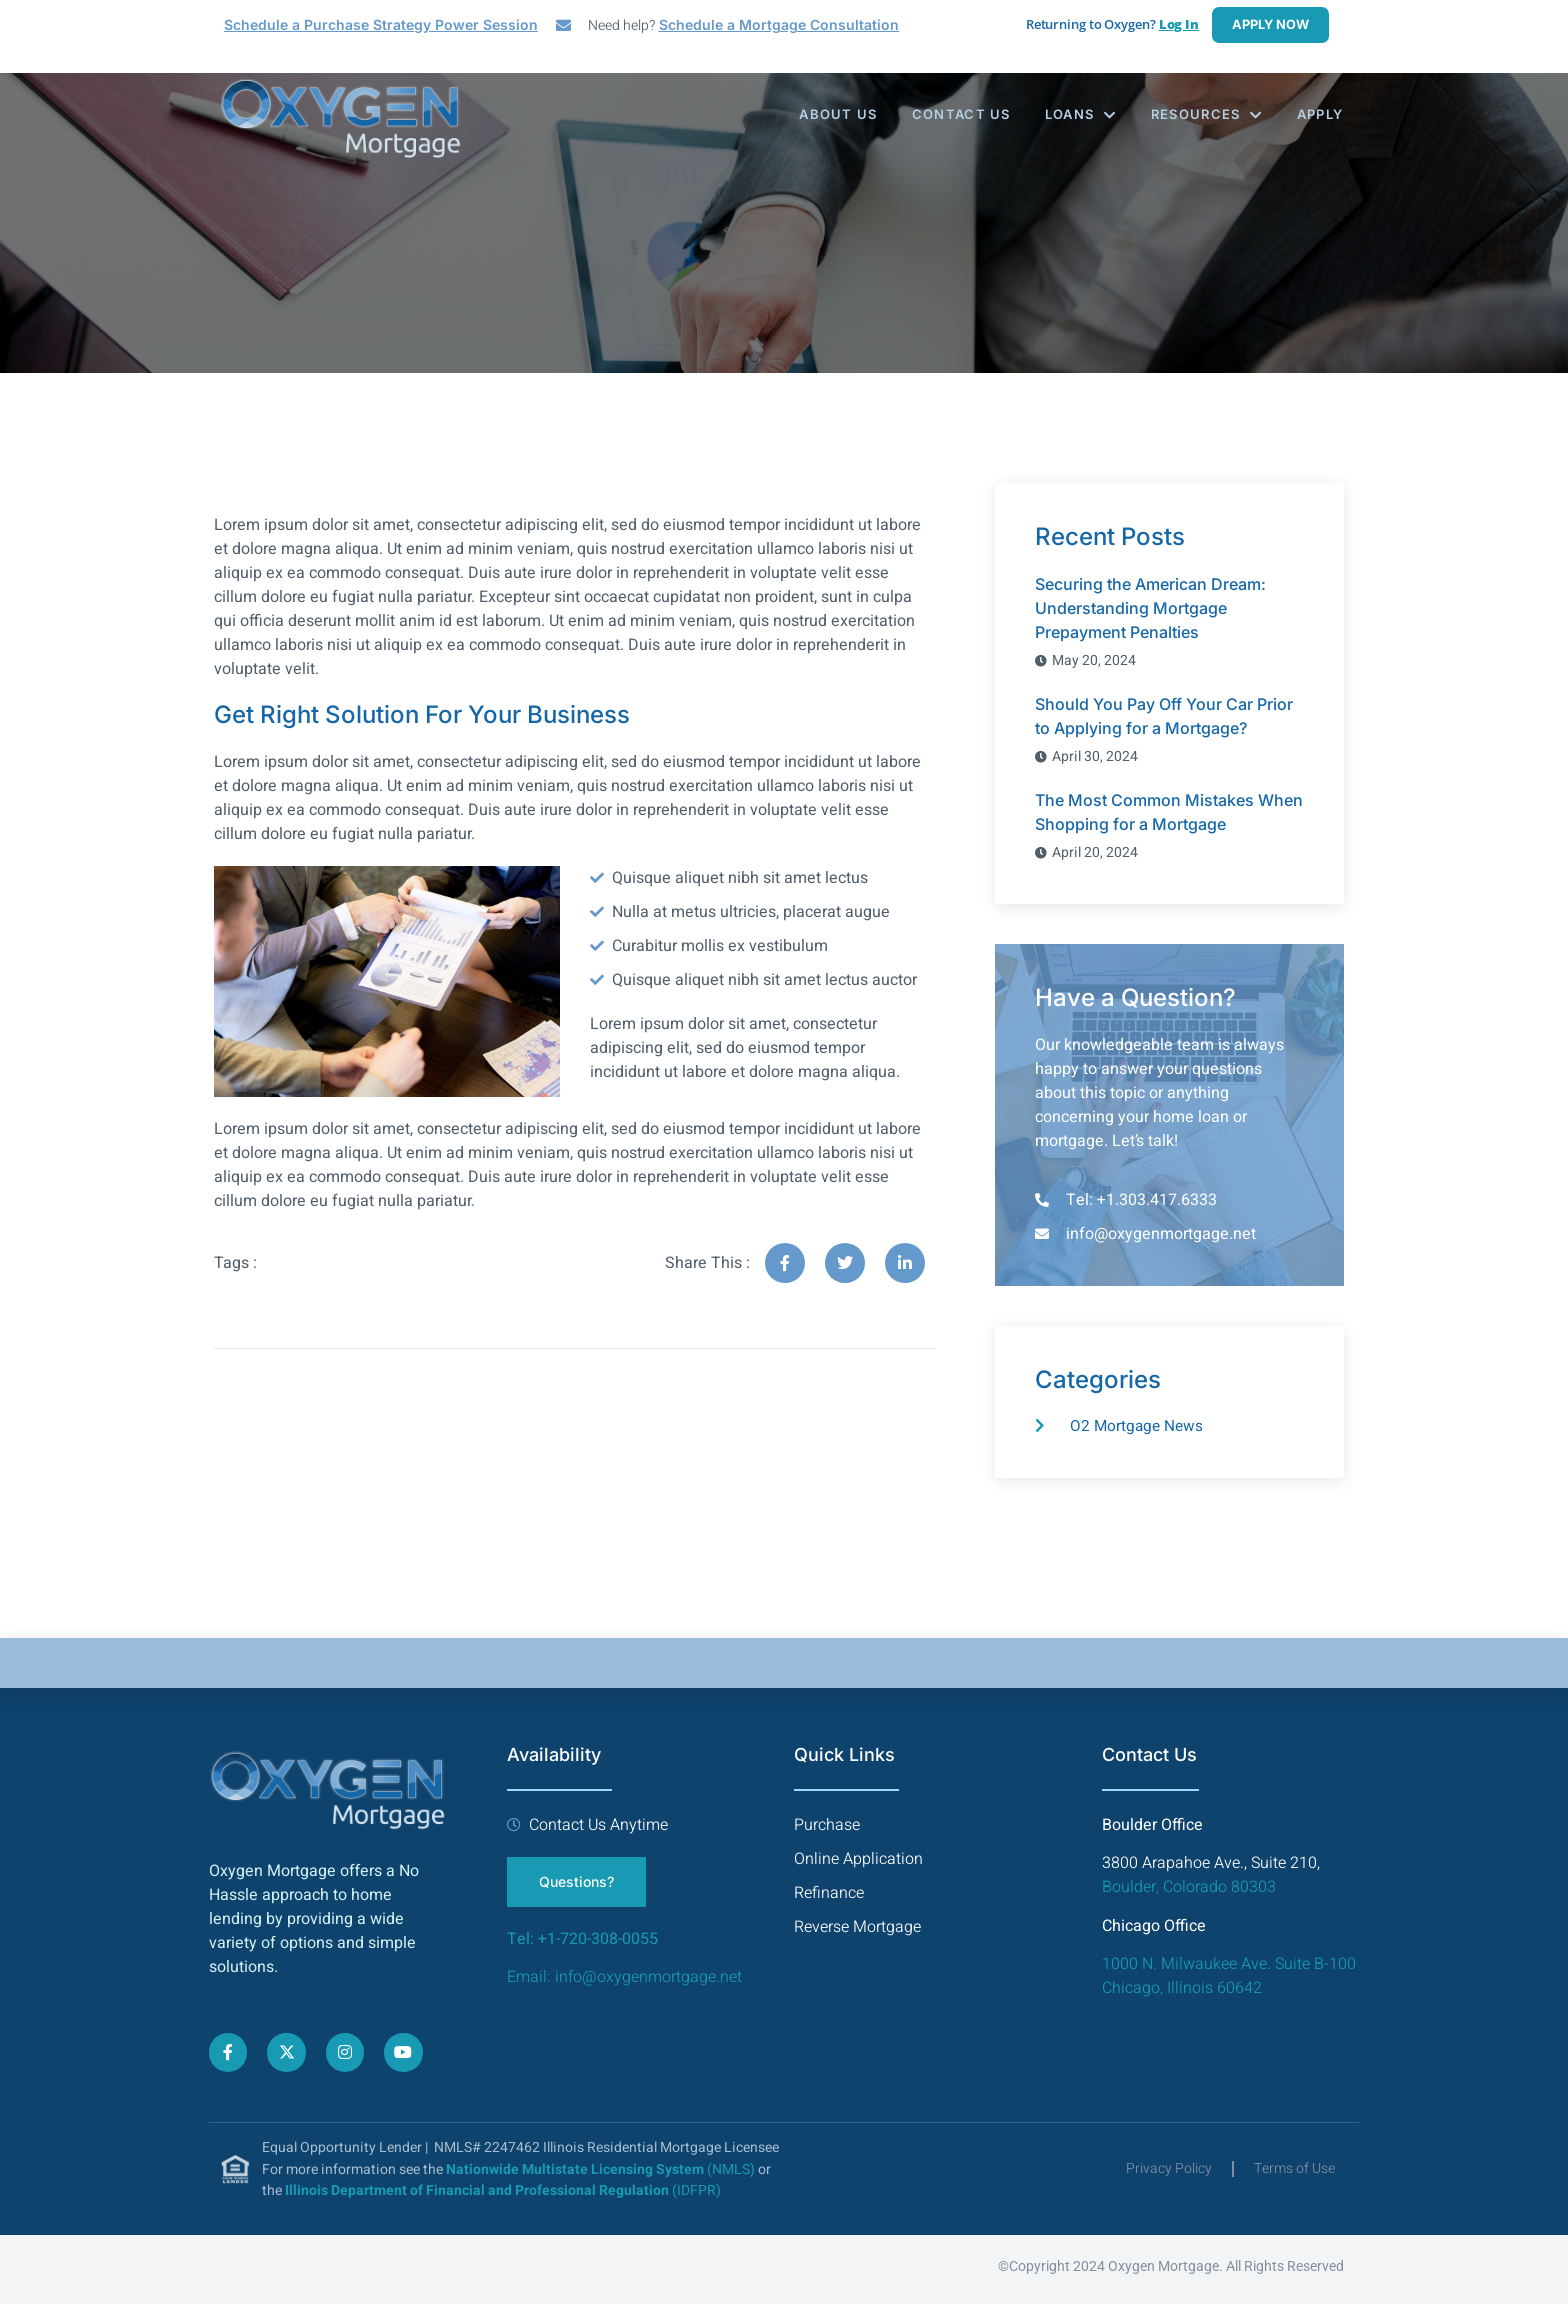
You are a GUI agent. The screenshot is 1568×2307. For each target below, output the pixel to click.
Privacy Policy (1169, 2171)
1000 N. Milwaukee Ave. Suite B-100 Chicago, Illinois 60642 (1229, 1979)
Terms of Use (1294, 2171)
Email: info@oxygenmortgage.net (626, 1980)
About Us (831, 114)
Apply (1321, 114)
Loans (1078, 114)
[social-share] (785, 1263)
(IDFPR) (503, 2193)
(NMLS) (600, 2172)
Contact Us (956, 114)
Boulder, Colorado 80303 (1189, 1890)
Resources (1205, 114)
